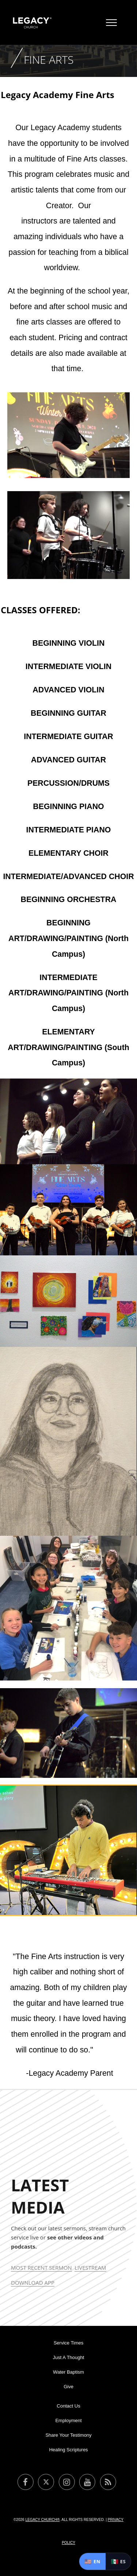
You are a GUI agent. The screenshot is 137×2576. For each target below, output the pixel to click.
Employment (68, 2420)
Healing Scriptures (68, 2449)
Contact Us (68, 2406)
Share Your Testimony (68, 2435)
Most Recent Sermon (41, 2267)
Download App (32, 2282)
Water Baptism (68, 2372)
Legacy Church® (42, 2520)
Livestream (90, 2267)
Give (68, 2386)
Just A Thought (68, 2357)
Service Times (69, 2343)
